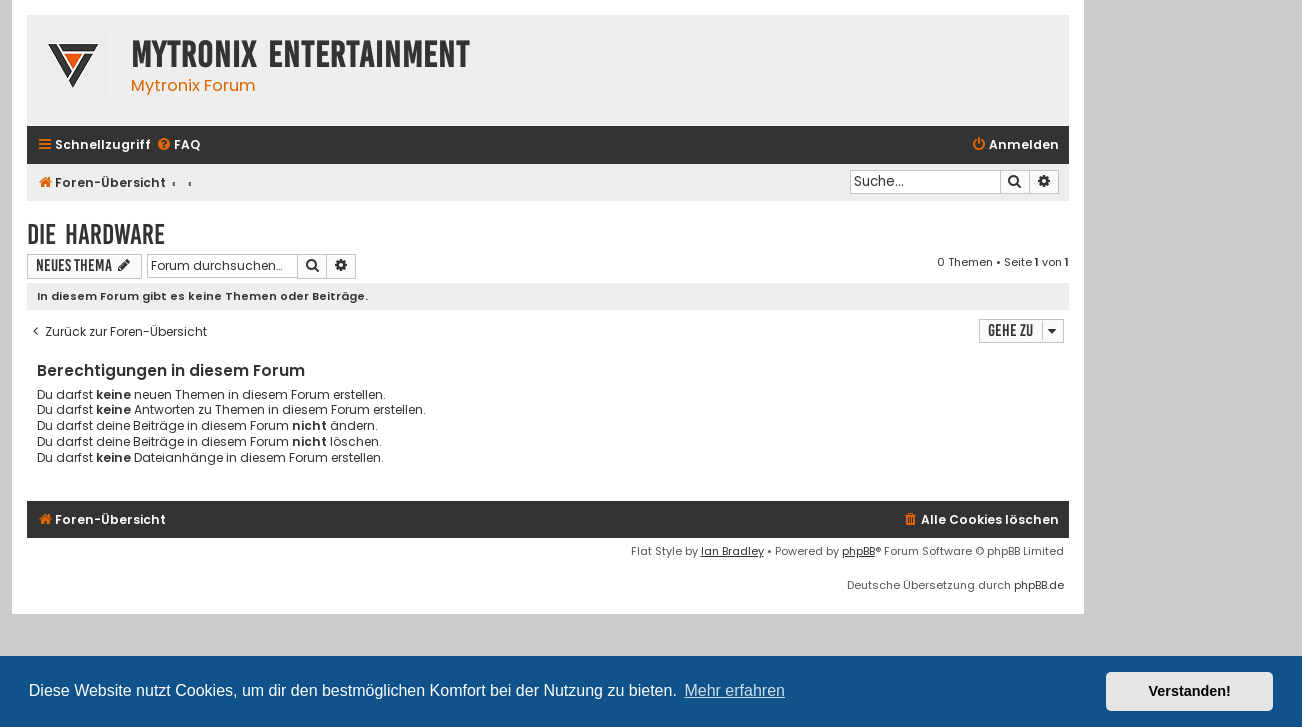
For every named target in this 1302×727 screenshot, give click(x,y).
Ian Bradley (732, 551)
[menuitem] (178, 145)
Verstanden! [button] (1190, 691)
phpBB (858, 551)
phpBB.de (1039, 585)
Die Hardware (96, 234)
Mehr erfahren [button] (734, 690)
